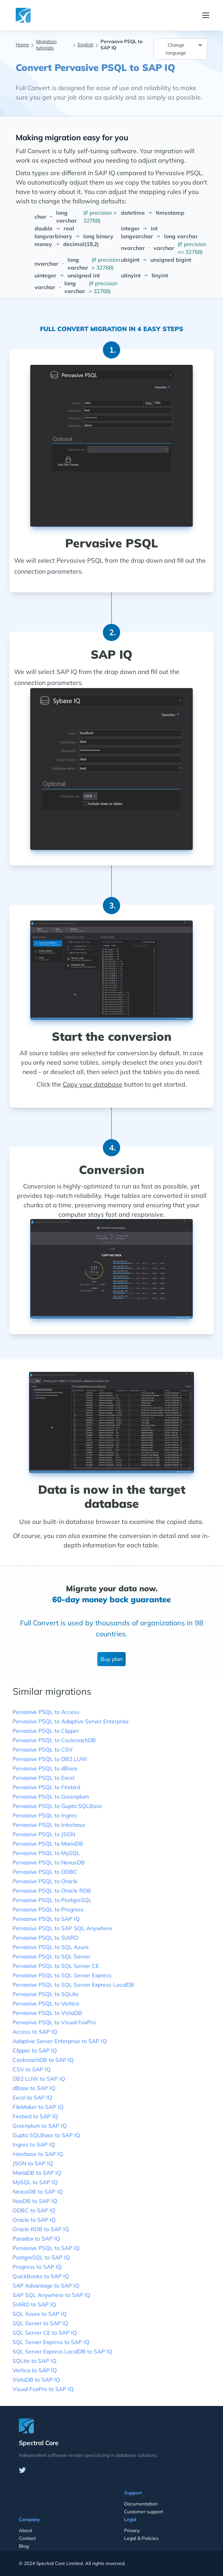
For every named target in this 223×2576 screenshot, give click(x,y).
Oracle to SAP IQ (34, 2219)
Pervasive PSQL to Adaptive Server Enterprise (71, 1721)
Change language (185, 48)
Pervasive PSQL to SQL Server (51, 1956)
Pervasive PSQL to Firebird (46, 1787)
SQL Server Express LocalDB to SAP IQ (62, 2351)
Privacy (132, 2530)
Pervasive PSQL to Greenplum (51, 1796)
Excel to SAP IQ (32, 2097)
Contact (27, 2538)
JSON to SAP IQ (33, 2163)
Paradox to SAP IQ (36, 2238)
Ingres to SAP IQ (34, 2144)
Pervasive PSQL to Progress (48, 1909)
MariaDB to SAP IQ (37, 2172)
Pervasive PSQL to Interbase (49, 1824)
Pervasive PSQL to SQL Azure (51, 1947)
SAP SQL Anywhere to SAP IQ (51, 2295)
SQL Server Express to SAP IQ (51, 2342)
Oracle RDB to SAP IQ (41, 2229)
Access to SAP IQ (35, 2031)
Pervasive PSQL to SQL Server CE (56, 1965)
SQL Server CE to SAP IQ (45, 2332)
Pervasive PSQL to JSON (44, 1834)
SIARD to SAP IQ (34, 2304)
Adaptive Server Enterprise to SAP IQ (60, 2041)
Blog (24, 2546)
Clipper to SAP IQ (35, 2050)
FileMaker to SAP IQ (38, 2106)
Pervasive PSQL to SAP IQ (46, 1918)
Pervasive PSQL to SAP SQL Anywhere (62, 1928)
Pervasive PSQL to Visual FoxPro (54, 2022)
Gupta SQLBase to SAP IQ (46, 2135)
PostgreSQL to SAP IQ (41, 2257)
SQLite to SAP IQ (35, 2360)
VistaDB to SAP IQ (36, 2379)
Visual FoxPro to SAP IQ (43, 2389)
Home (22, 44)
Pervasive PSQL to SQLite (46, 1994)
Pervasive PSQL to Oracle (45, 1881)
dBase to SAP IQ (34, 2088)
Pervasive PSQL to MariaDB (48, 1843)
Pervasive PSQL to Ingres (45, 1815)
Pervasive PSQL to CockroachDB (54, 1740)
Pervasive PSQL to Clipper (46, 1730)
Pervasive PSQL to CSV (43, 1749)
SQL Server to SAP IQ (40, 2323)
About (25, 2530)
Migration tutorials (46, 44)
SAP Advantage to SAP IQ (46, 2285)
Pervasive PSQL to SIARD (45, 1937)
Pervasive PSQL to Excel (43, 1777)
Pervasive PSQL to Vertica (46, 2003)
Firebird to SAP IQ (35, 2116)
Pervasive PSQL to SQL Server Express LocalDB (73, 1984)
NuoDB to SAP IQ (35, 2201)
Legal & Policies (141, 2538)
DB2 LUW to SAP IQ (39, 2078)
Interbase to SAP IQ (38, 2154)
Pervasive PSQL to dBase (45, 1768)
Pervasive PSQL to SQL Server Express (62, 1975)
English (85, 44)
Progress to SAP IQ (37, 2266)
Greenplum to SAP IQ (40, 2125)
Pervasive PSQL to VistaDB (47, 2012)
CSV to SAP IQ (32, 2069)
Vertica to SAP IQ (35, 2370)
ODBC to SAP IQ (34, 2210)
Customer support (143, 2511)
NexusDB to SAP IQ (38, 2191)
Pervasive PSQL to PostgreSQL (52, 1900)
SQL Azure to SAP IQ (40, 2313)
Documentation (141, 2504)
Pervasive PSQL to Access (46, 1712)
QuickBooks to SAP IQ (41, 2276)
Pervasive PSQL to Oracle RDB (52, 1890)
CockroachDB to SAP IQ (43, 2059)
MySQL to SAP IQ (35, 2182)
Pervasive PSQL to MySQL (46, 1853)
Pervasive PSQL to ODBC (45, 1871)
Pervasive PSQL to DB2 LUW (50, 1759)
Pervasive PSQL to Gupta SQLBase (57, 1806)
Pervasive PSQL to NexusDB (49, 1862)
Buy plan (111, 1659)
